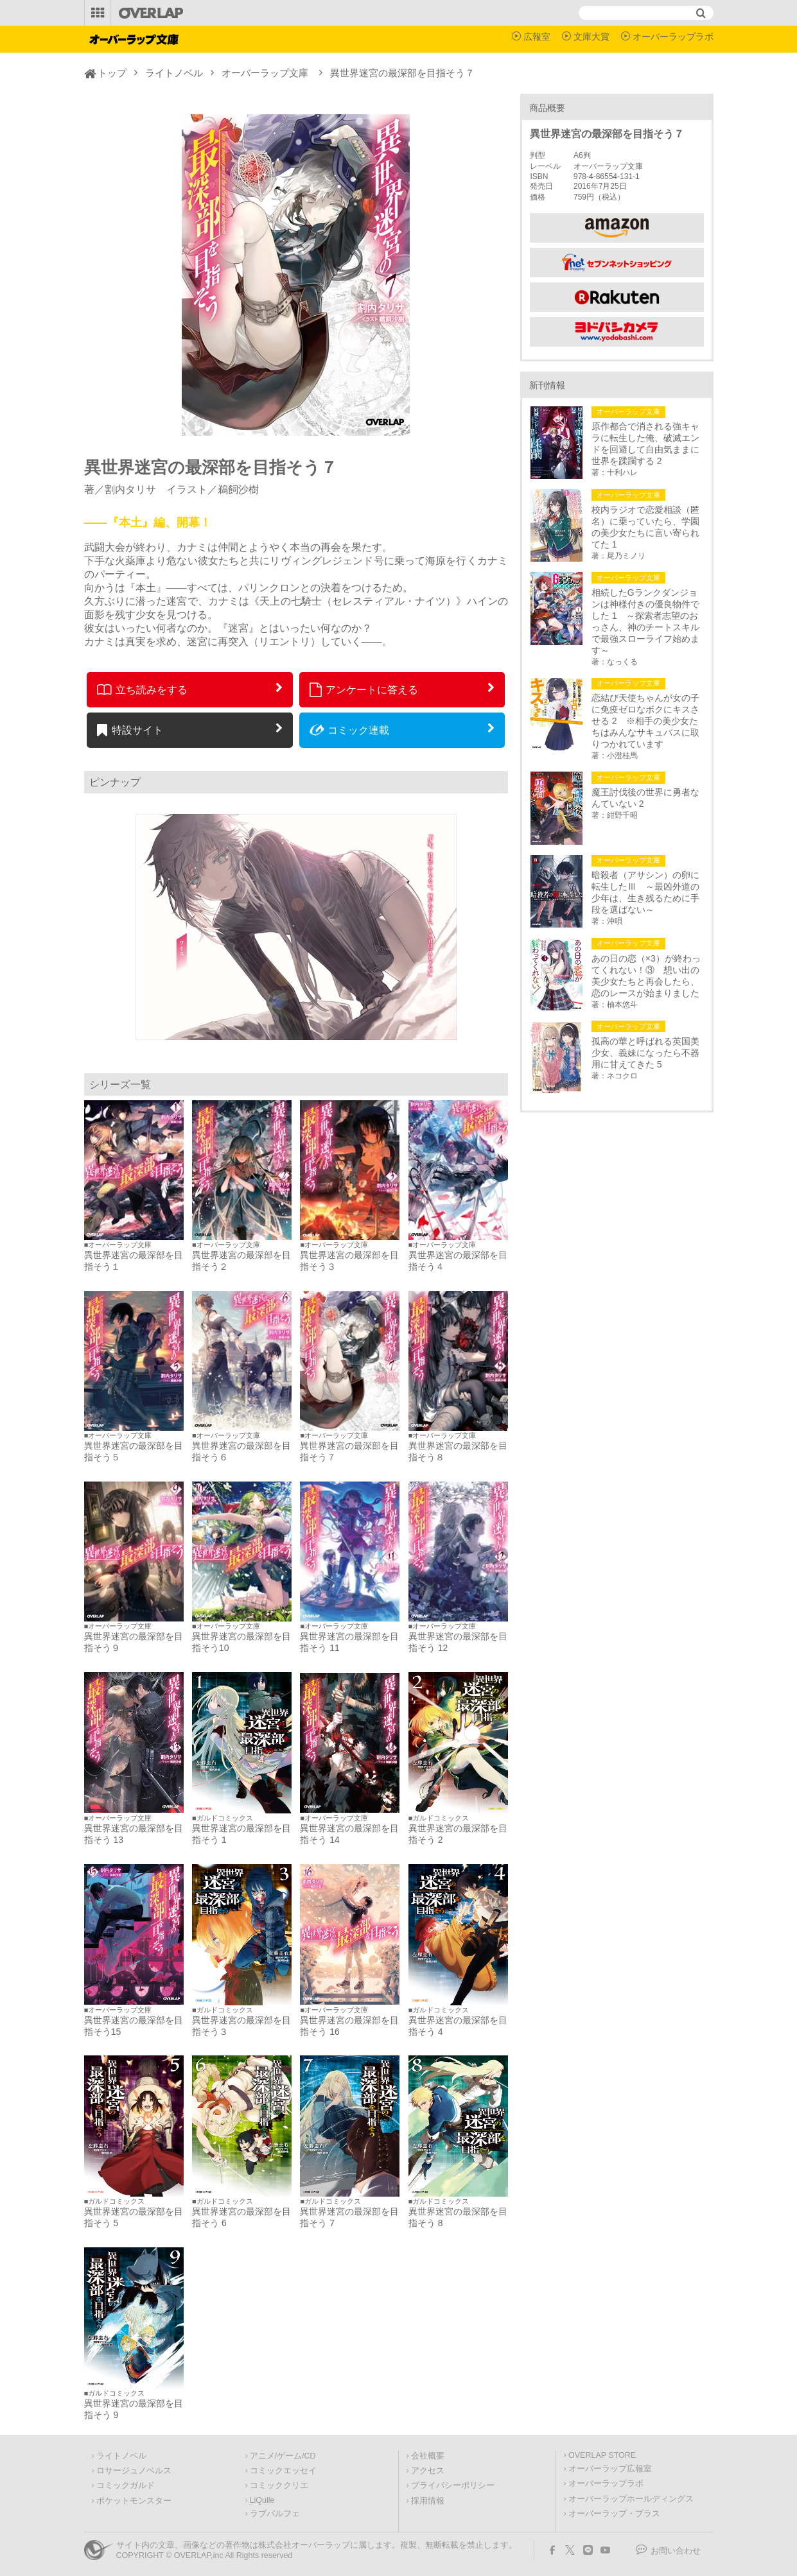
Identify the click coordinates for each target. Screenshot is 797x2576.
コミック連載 (350, 730)
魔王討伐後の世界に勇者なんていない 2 (645, 798)
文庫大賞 (591, 36)
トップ (112, 72)
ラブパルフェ (275, 2513)
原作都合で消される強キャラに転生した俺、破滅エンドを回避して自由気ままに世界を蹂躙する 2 (645, 443)
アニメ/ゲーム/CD (283, 2455)
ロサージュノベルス (133, 2470)
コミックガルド (125, 2485)
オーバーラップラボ (673, 36)
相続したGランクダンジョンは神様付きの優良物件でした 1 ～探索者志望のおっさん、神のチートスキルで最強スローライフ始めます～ (645, 621)
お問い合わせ (676, 2550)
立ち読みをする (142, 689)
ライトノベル (174, 72)
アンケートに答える (364, 689)
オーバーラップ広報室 (610, 2468)
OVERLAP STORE (602, 2455)
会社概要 (427, 2455)
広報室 (536, 36)
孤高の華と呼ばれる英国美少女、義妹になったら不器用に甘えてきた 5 (645, 1052)
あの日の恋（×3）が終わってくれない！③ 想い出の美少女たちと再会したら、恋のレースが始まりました (646, 975)
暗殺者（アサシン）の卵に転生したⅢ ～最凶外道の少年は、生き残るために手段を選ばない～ (645, 892)
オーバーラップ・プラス (614, 2513)
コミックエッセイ (283, 2470)
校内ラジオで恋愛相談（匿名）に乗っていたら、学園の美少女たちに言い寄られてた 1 (645, 527)
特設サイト (130, 730)
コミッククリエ (279, 2485)
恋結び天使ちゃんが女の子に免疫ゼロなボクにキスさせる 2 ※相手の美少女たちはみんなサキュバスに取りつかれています (645, 721)
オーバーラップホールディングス (631, 2498)
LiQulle (262, 2500)
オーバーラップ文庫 (265, 72)
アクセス (427, 2470)
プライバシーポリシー (453, 2485)
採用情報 (427, 2500)
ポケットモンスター (133, 2500)
